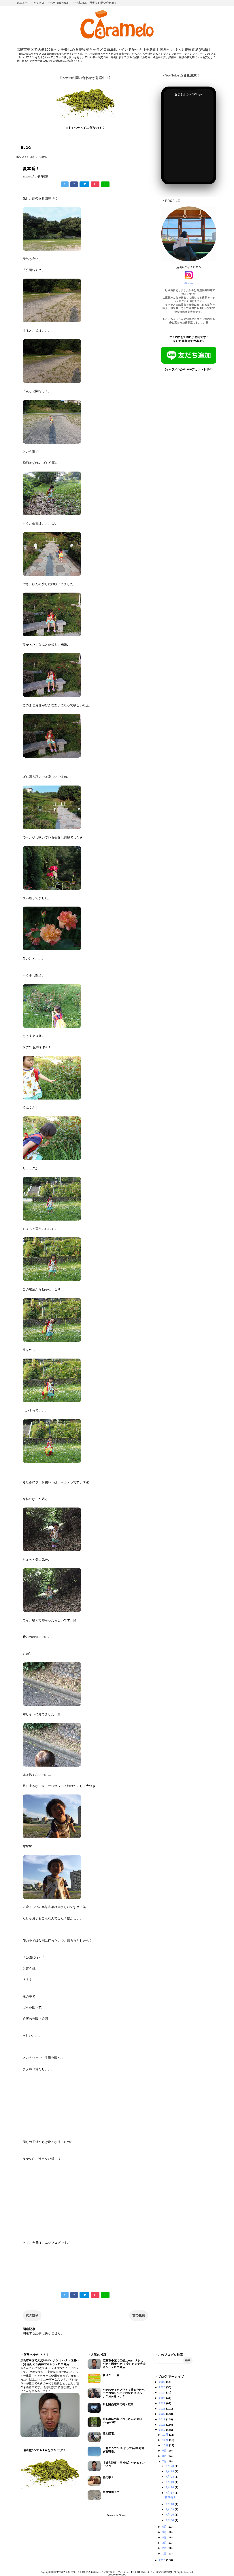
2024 (162, 2392)
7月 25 (170, 2471)
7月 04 (170, 2520)
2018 (162, 2424)
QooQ (123, 2574)
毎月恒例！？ (111, 2491)
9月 (165, 2450)
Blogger (122, 2515)
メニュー (22, 2)
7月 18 (170, 2487)
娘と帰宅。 (110, 2433)
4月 (165, 2537)
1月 (165, 2553)
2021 (162, 2408)
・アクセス (37, 2)
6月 (165, 2526)
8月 (165, 2456)
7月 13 (170, 2504)
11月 (165, 2439)
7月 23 (170, 2476)
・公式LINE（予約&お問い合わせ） (94, 2)
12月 (165, 2434)
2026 (162, 2381)
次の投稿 (32, 2315)
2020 (162, 2413)
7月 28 (170, 2465)
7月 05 (170, 2514)
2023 (162, 2397)
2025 (162, 2387)
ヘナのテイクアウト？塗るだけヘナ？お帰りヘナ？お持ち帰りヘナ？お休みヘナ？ (124, 2393)
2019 (162, 2419)
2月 (165, 2548)
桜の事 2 (108, 2477)
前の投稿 (138, 2315)
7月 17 (170, 2492)
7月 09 (170, 2509)
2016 (162, 2560)
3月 (165, 2542)
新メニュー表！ (112, 2375)
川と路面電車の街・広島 (118, 2404)
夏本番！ (170, 2497)
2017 (162, 2429)
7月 (165, 2461)
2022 (162, 2403)
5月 (165, 2532)
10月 (165, 2445)
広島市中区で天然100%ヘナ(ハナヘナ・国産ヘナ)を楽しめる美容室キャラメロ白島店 (124, 2364)
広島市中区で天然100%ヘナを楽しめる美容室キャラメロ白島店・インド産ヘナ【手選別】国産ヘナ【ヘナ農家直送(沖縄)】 (114, 49)
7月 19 (170, 2481)
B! (84, 184)
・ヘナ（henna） (58, 2)
